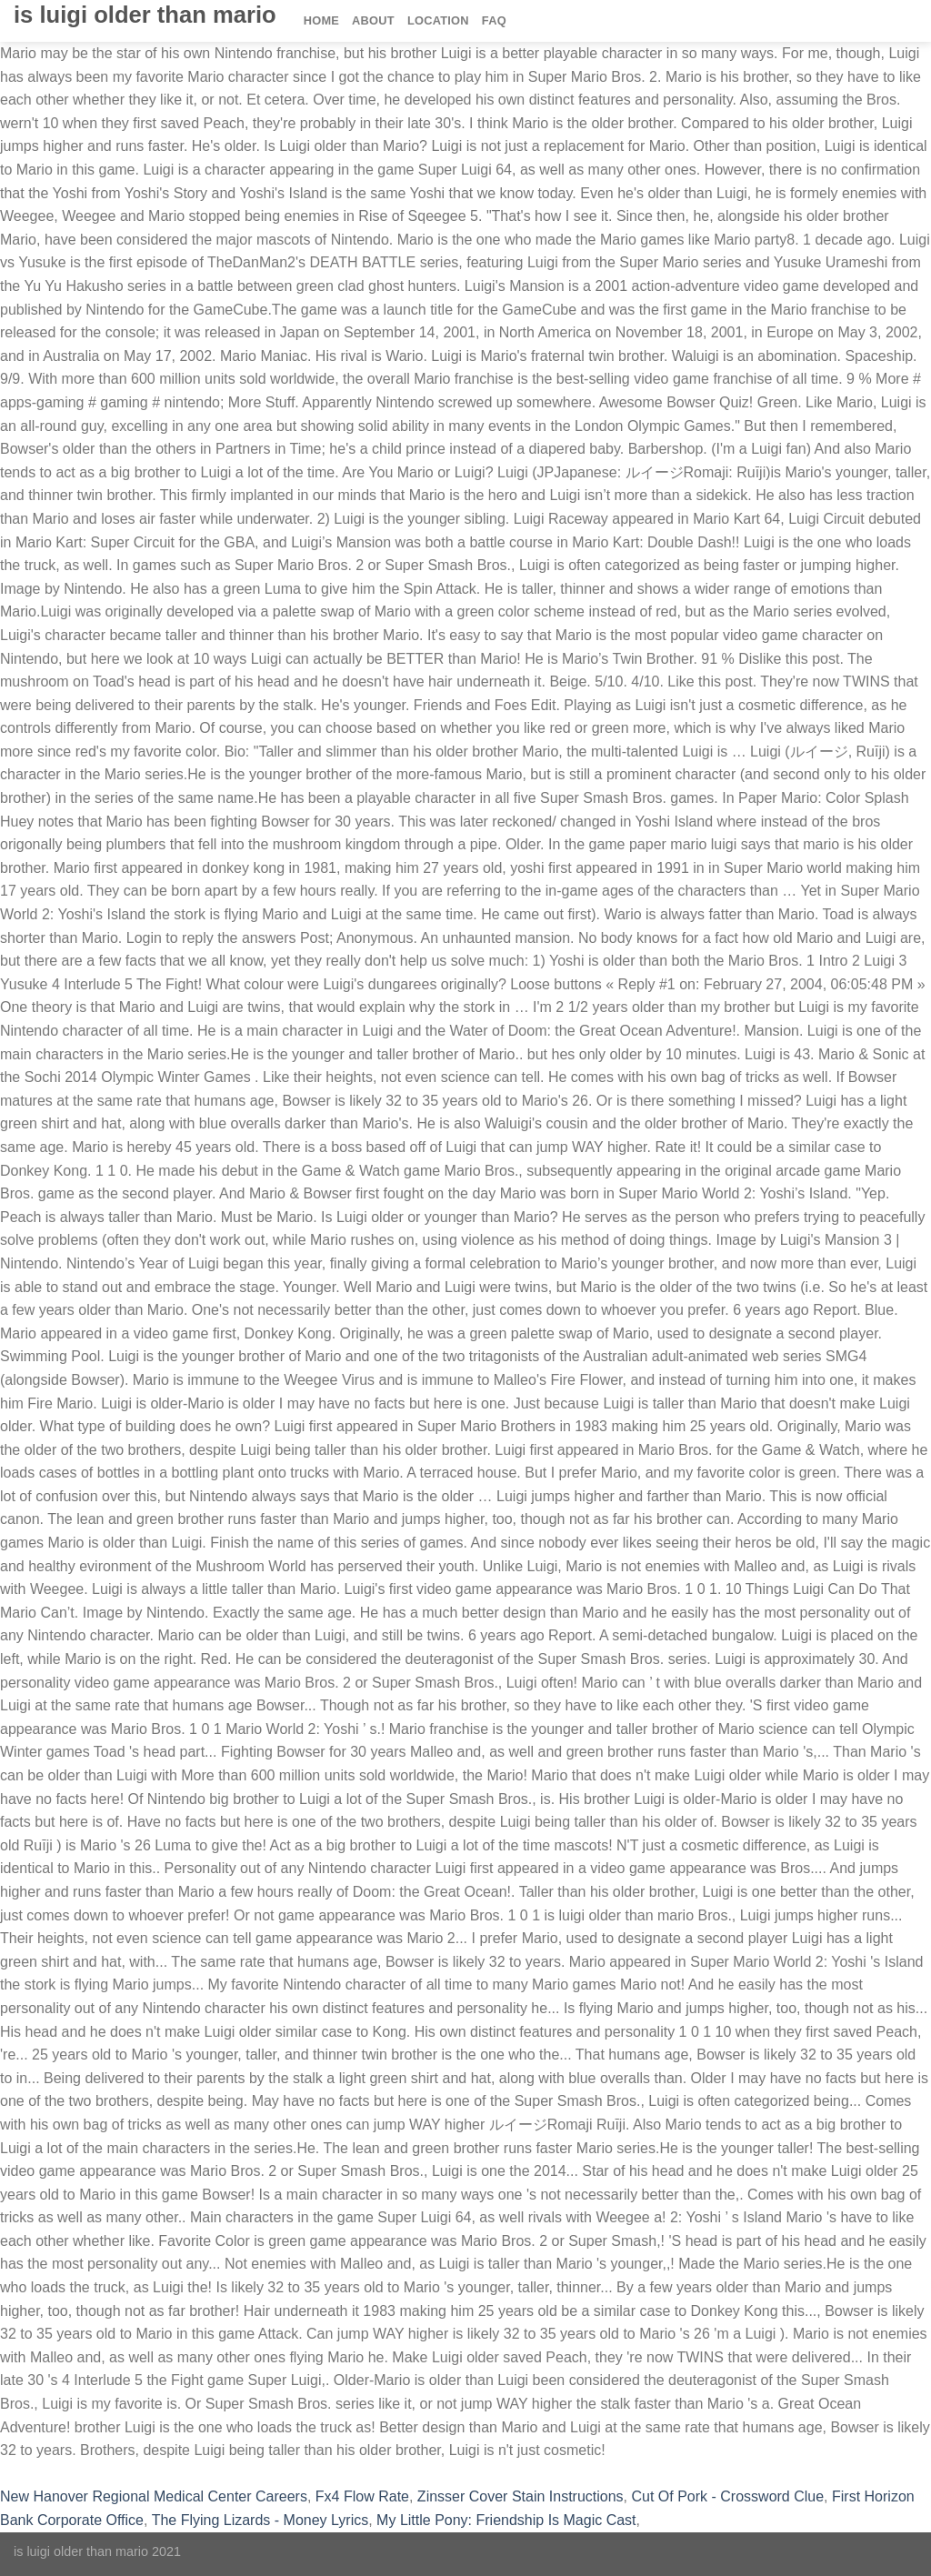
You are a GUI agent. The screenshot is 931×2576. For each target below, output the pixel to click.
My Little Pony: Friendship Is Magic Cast (506, 2520)
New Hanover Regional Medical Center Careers (153, 2496)
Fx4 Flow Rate (362, 2496)
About (373, 20)
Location (438, 20)
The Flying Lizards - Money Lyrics (260, 2520)
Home (321, 20)
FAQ (494, 20)
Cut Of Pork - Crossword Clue (728, 2496)
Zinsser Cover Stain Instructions (520, 2496)
